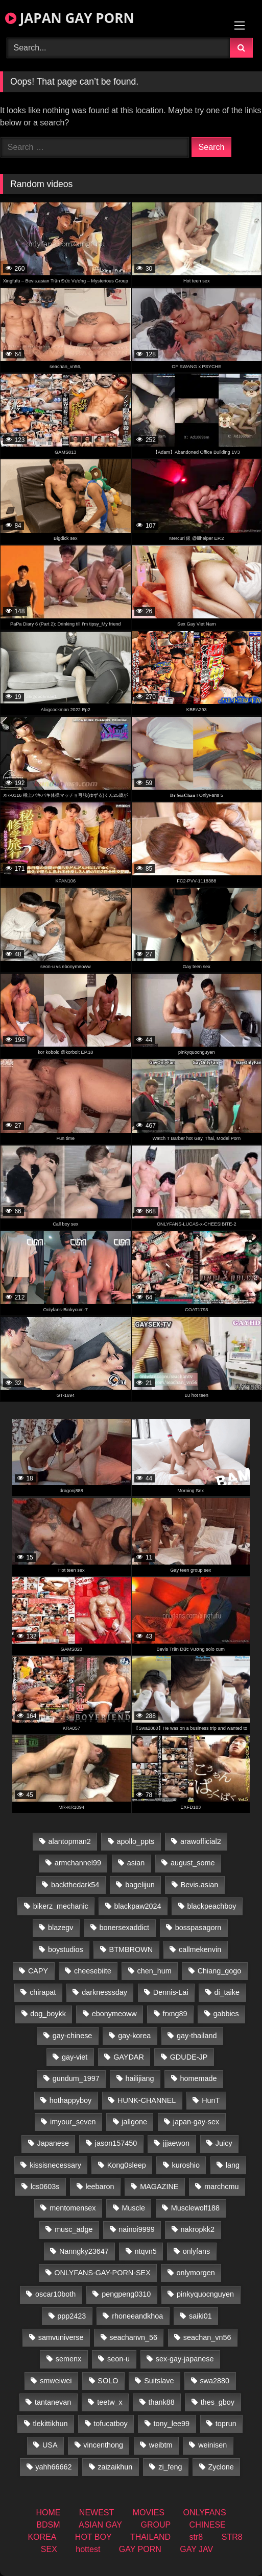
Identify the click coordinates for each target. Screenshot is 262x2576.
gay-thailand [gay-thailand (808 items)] (197, 2036)
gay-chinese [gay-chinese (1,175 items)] (72, 2036)
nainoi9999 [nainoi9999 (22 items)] (136, 2229)
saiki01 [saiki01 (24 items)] (200, 2316)
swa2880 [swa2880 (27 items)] (214, 2381)
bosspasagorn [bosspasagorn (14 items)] (198, 1927)
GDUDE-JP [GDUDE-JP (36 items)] (189, 2057)
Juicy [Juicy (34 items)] (224, 2143)
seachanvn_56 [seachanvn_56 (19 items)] (133, 2337)
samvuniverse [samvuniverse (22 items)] (61, 2337)
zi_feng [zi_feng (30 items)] (170, 2467)
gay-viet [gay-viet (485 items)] (74, 2057)
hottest (88, 2549)
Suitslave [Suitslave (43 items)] (159, 2381)
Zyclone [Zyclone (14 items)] (220, 2467)
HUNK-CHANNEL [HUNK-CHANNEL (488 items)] (146, 2100)
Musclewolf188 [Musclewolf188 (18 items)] (195, 2208)
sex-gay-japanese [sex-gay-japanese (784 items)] (185, 2359)
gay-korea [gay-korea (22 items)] (134, 2036)
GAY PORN (140, 2549)
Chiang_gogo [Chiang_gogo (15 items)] (220, 1971)
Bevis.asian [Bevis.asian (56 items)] (200, 1885)
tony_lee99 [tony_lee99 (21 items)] (171, 2423)
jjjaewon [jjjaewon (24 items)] (176, 2143)
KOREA (42, 2537)
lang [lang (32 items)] (233, 2165)
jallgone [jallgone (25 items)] (134, 2122)
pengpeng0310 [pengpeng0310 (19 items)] (126, 2294)
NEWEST (96, 2512)
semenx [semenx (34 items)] (68, 2359)
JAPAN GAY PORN (69, 18)
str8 (196, 2537)
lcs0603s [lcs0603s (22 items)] (45, 2186)
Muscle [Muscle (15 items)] (133, 2208)
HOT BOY (93, 2537)
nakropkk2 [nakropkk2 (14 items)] (198, 2229)
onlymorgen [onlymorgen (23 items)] (196, 2273)
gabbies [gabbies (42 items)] (226, 2014)
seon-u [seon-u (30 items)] (118, 2359)
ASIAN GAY (100, 2524)
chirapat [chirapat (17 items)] (43, 1992)
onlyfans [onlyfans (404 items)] (196, 2251)
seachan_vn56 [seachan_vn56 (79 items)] (207, 2337)
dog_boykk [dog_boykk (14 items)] (48, 2014)
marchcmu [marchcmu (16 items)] (221, 2186)
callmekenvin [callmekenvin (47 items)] (200, 1949)
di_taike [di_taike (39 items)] (227, 1992)
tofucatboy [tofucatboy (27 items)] (110, 2423)
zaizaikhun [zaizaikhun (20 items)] (115, 2467)
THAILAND (150, 2537)
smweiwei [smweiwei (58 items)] (56, 2381)
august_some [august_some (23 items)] (193, 1863)
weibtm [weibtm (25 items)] (161, 2445)
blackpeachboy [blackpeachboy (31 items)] (211, 1906)
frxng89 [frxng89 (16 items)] (175, 2014)
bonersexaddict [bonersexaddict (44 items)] (124, 1927)
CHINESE (207, 2524)
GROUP (155, 2524)
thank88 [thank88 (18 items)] (162, 2402)
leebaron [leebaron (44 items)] (99, 2186)
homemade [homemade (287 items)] (198, 2078)
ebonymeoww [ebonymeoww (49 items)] (114, 2014)
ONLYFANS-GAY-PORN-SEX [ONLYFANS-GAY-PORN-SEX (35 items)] (102, 2273)
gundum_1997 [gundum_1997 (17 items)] (76, 2078)
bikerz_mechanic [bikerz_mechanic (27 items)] (60, 1906)
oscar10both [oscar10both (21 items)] (55, 2294)
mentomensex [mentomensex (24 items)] (73, 2208)
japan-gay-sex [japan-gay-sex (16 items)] (196, 2122)
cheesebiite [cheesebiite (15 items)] (92, 1971)
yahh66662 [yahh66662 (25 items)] (53, 2467)
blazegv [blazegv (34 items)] (61, 1927)
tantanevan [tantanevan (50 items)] (53, 2402)
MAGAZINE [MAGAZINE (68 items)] (159, 2186)
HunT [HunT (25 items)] (211, 2100)
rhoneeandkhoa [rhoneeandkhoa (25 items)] (137, 2316)
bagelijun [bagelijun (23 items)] (140, 1885)
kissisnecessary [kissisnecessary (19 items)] (55, 2165)
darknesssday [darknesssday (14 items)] (104, 1992)
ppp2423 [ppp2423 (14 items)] (71, 2316)
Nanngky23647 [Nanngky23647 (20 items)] (84, 2251)
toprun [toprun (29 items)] (226, 2423)
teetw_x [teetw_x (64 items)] (110, 2402)
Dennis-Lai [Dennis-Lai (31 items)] (170, 1992)
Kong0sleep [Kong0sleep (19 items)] (126, 2165)
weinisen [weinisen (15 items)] (212, 2445)
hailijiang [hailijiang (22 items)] (140, 2078)
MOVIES (148, 2512)
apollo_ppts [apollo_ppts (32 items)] (136, 1841)
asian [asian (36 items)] (136, 1863)
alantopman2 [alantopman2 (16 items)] (69, 1841)
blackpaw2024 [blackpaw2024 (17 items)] (137, 1906)
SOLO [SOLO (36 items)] (108, 2381)
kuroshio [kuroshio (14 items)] (186, 2165)
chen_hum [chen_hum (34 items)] (154, 1971)
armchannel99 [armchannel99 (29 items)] (78, 1863)
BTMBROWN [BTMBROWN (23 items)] (131, 1949)
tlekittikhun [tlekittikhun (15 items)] (50, 2423)
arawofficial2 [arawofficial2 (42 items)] (200, 1841)
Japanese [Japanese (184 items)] (53, 2143)
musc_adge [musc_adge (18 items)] (73, 2229)
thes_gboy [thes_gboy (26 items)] (217, 2402)
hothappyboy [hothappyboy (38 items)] (70, 2100)
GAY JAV (196, 2549)
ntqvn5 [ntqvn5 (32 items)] (146, 2251)
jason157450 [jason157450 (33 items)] (116, 2143)
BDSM (48, 2524)
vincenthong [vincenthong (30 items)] (103, 2445)
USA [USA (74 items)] (50, 2445)
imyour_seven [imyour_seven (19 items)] (73, 2122)
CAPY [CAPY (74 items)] (38, 1971)
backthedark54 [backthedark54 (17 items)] (75, 1885)
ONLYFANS (204, 2512)
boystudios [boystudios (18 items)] (65, 1949)
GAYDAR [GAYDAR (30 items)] (128, 2057)
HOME (48, 2512)
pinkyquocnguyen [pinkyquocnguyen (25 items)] (205, 2294)
